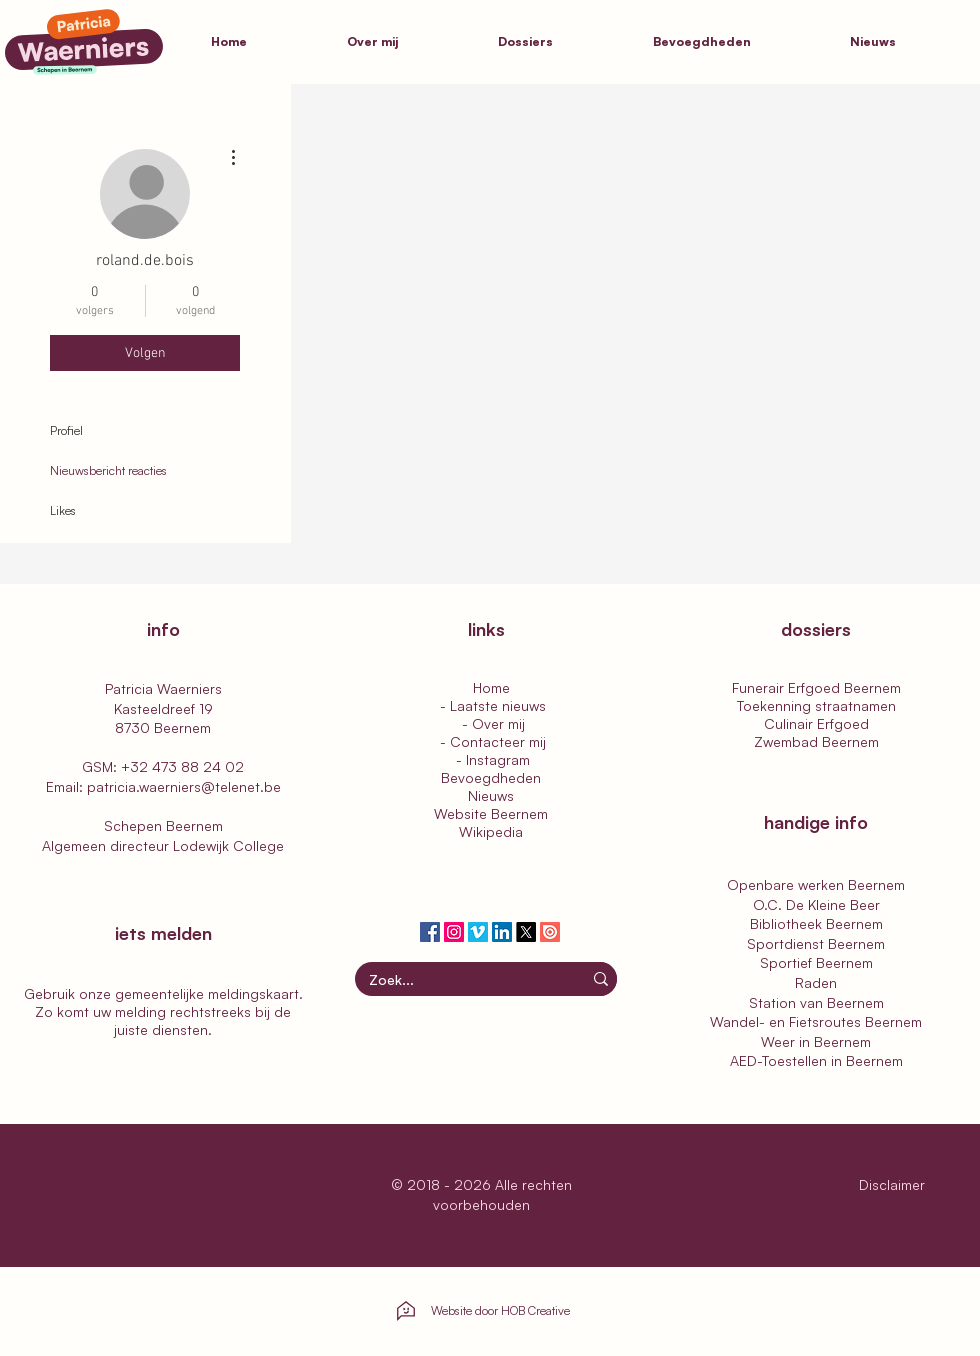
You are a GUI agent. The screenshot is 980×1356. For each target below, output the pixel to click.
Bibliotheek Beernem (816, 923)
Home (491, 687)
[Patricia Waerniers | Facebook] (430, 932)
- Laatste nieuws (491, 705)
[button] (560, 42)
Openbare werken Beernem (816, 884)
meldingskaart (253, 993)
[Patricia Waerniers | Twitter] (526, 932)
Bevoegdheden (491, 777)
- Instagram (491, 759)
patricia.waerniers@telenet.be (184, 786)
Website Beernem (491, 813)
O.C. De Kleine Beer (816, 904)
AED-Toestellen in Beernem (816, 1060)
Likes (63, 510)
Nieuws (491, 795)
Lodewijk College (228, 845)
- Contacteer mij (491, 741)
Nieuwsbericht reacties (108, 470)
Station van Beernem (816, 1002)
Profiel (66, 430)
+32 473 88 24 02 (182, 766)
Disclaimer (894, 1184)
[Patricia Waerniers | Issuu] (550, 932)
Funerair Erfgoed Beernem (816, 687)
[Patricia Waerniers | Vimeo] (478, 932)
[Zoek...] (456, 980)
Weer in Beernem (816, 1041)
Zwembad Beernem (816, 741)
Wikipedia (491, 831)
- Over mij (491, 723)
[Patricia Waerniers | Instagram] (454, 932)
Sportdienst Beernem (816, 943)
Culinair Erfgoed (816, 723)
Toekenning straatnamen (816, 705)
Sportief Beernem (816, 962)
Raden (816, 982)
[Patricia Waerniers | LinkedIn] (502, 932)
